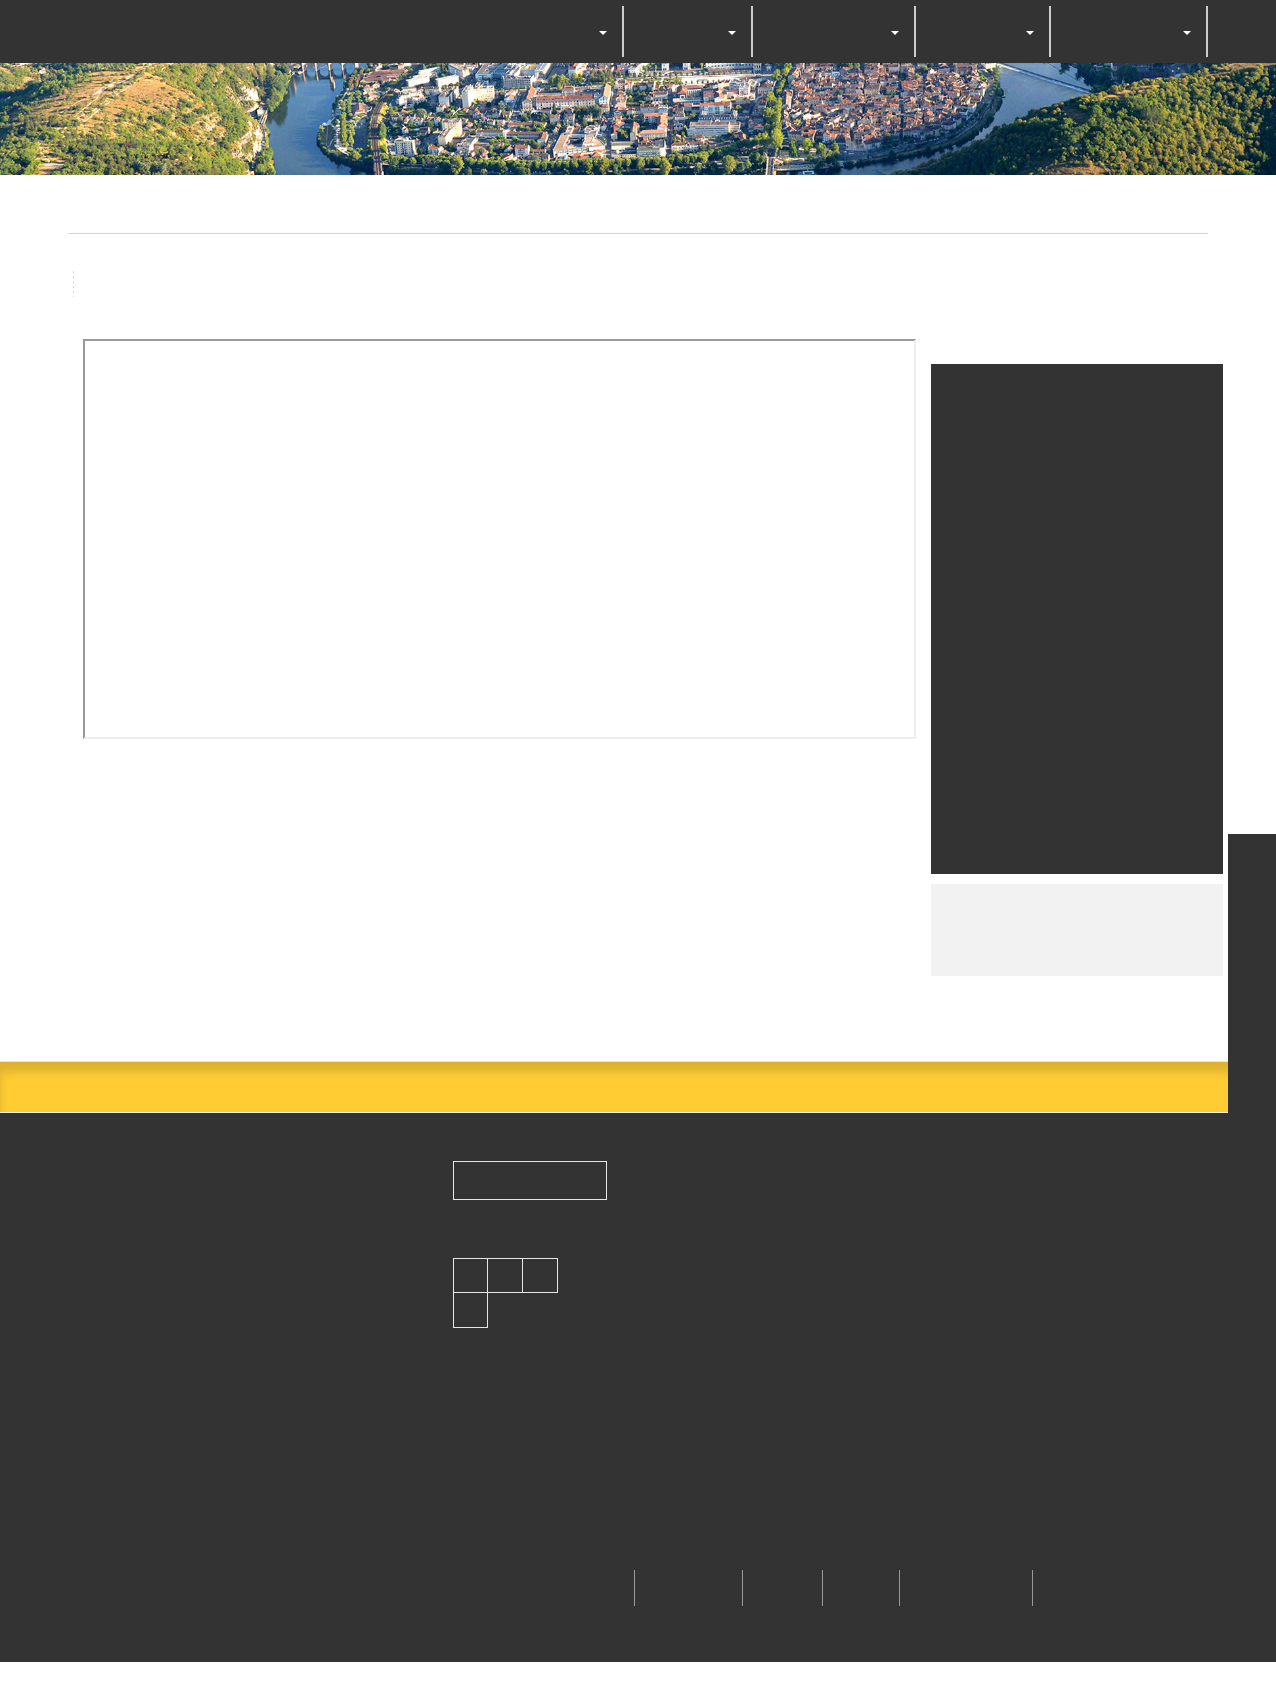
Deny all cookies (658, 904)
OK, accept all (501, 904)
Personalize (798, 904)
